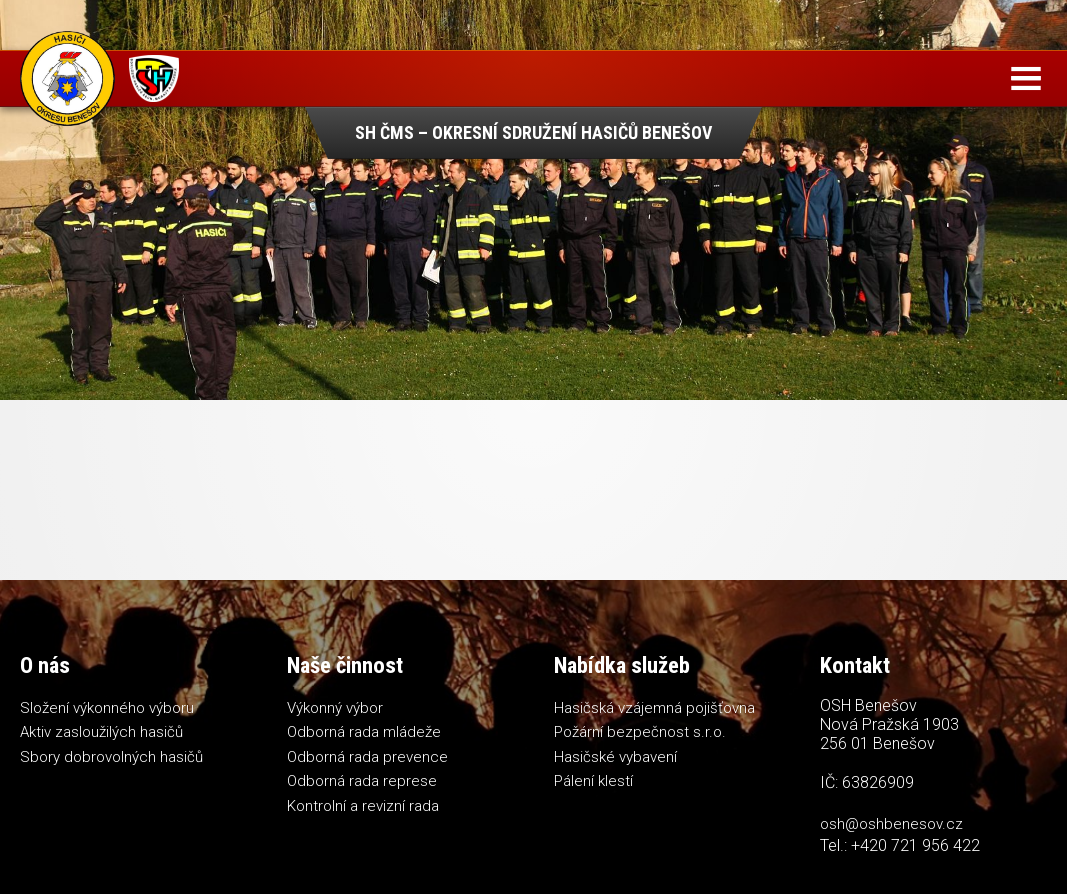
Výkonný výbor (335, 708)
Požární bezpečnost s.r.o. (640, 732)
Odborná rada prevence (367, 757)
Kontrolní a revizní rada (363, 806)
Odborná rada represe (362, 781)
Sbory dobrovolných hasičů (111, 757)
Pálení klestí (593, 781)
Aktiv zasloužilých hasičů (101, 732)
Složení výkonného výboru (107, 708)
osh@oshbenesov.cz (891, 824)
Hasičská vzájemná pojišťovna (654, 708)
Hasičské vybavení (615, 757)
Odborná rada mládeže (364, 732)
